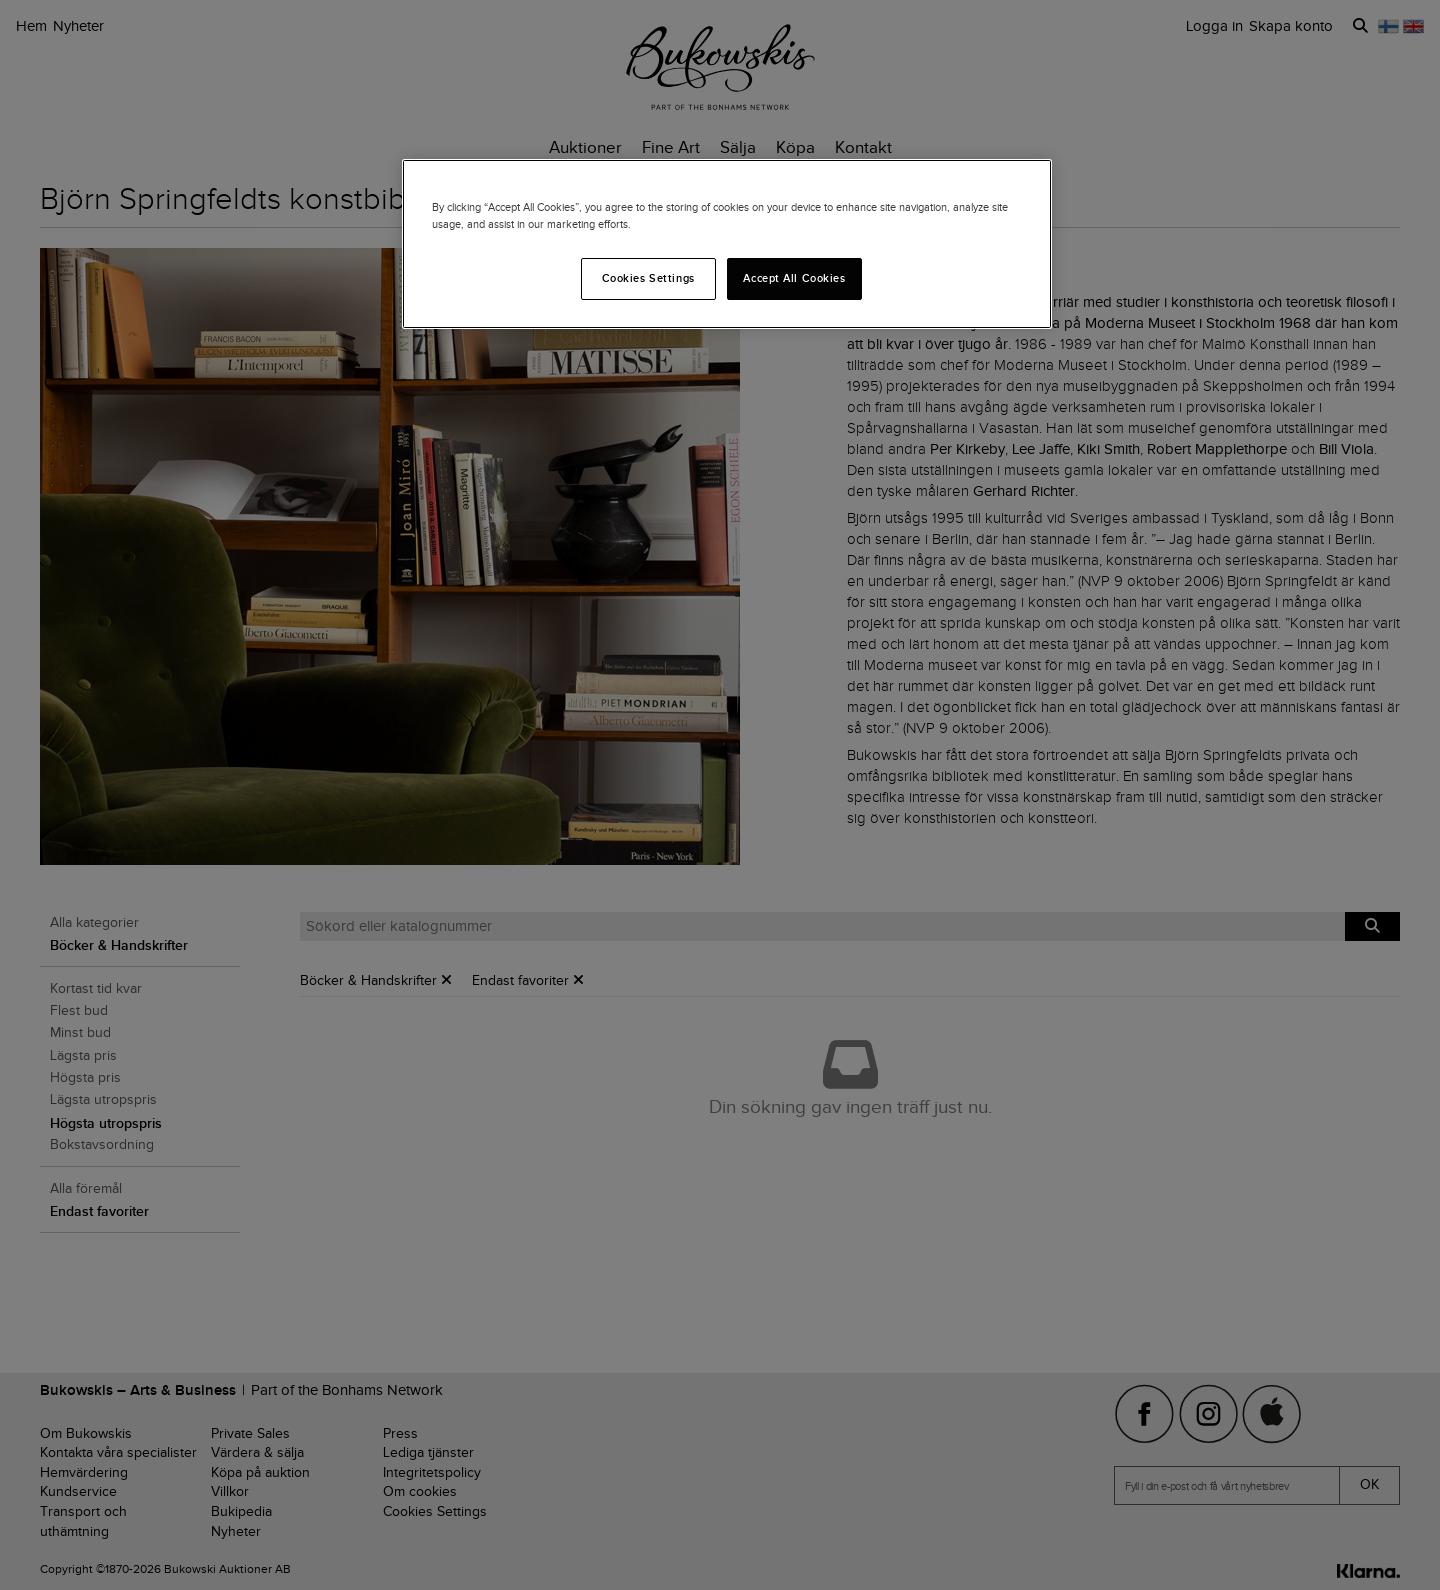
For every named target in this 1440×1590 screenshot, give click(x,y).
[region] (727, 244)
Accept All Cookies (794, 278)
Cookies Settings (648, 278)
